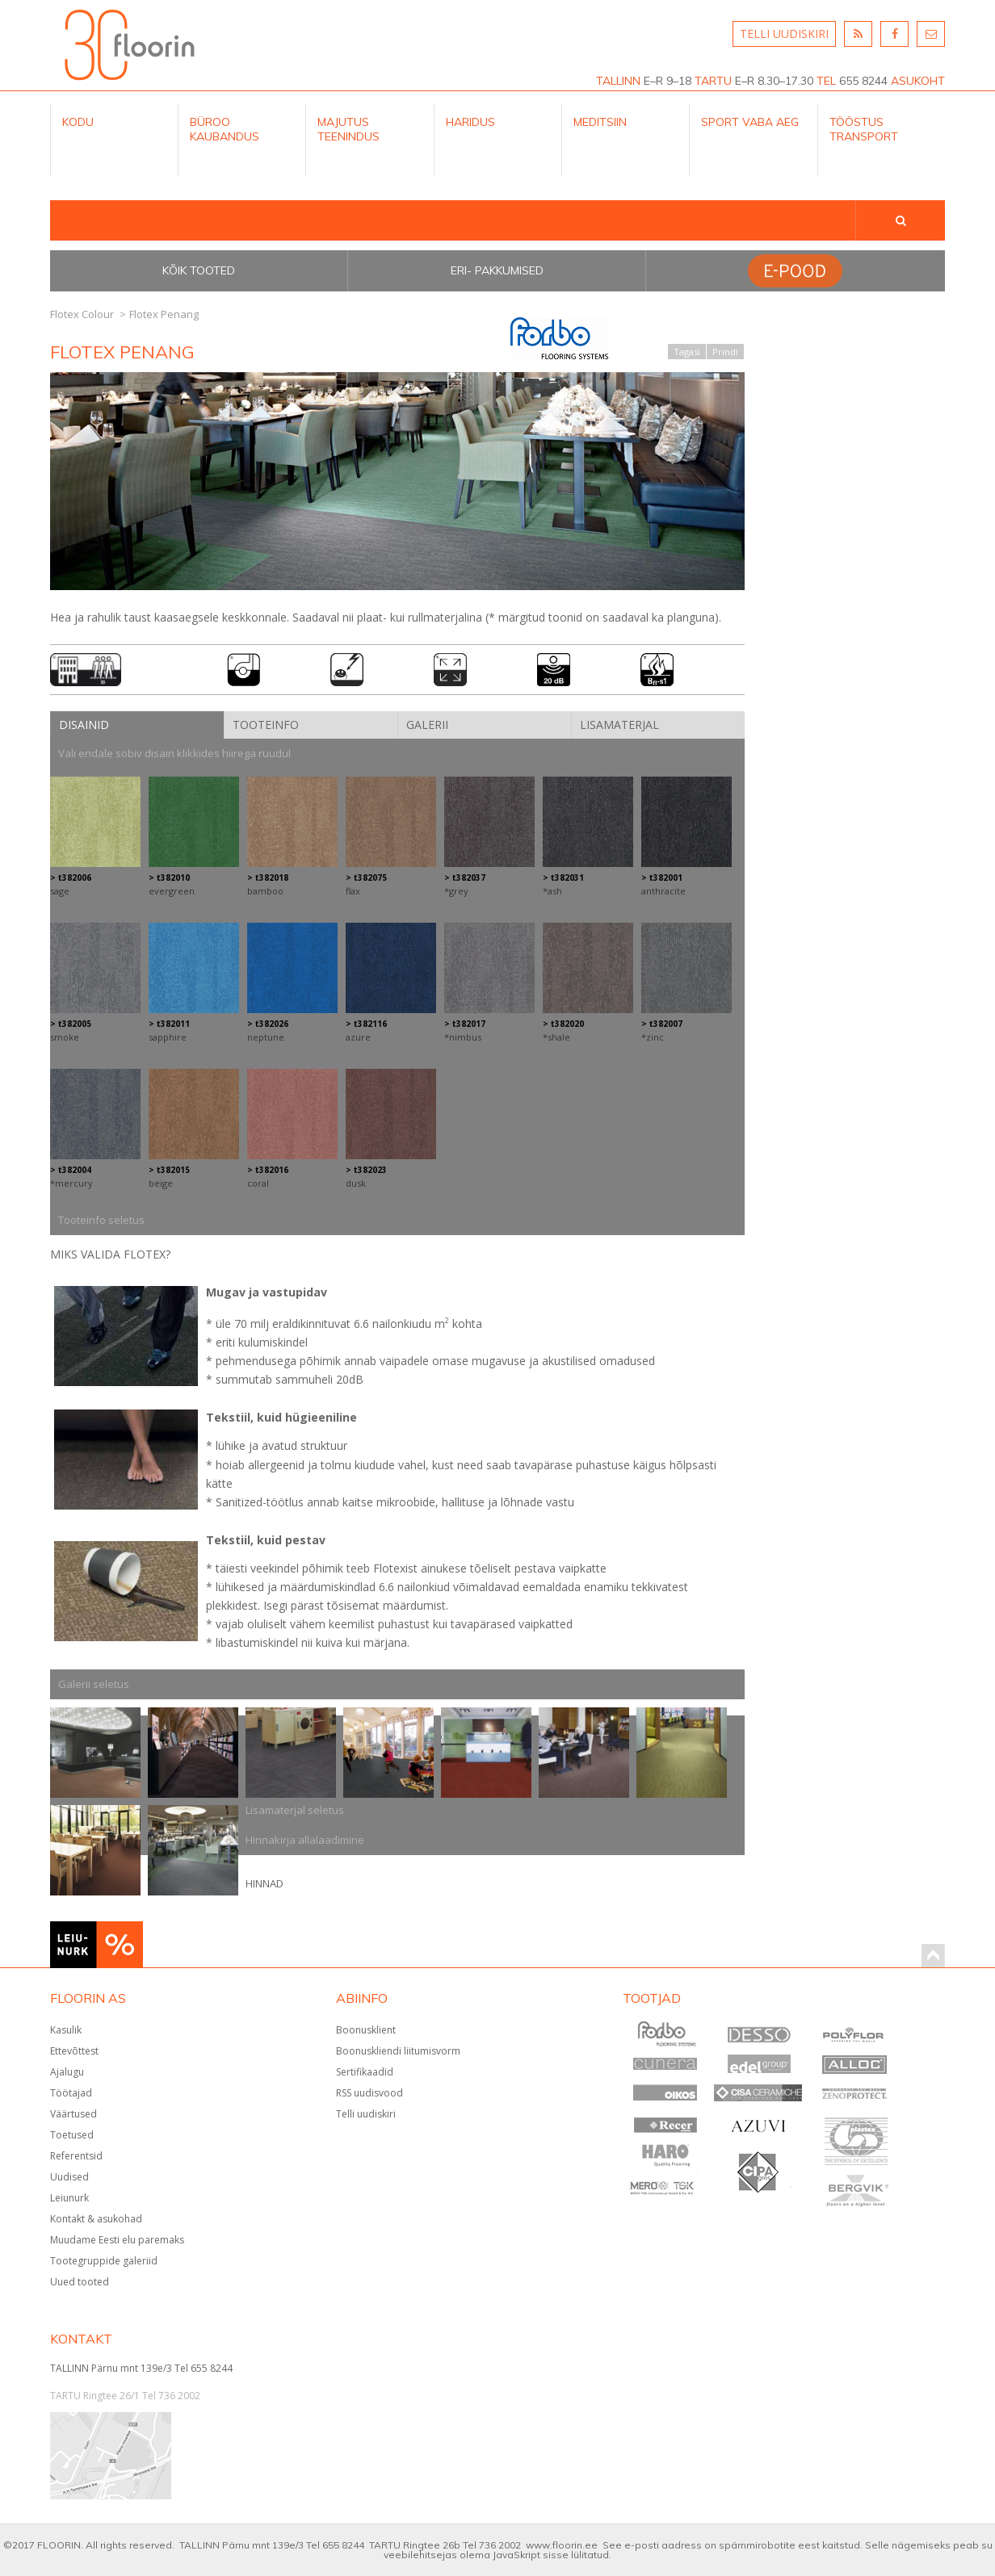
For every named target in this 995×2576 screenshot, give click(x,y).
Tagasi (687, 352)
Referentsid (76, 2156)
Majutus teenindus (348, 129)
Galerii (427, 724)
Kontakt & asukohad (96, 2219)
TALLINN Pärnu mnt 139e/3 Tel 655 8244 (141, 2368)
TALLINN (618, 80)
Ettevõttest (74, 2051)
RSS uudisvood (369, 2093)
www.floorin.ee (562, 2545)
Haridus (470, 122)
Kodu (78, 122)
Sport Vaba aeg (750, 122)
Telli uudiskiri (366, 2114)
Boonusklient (366, 2030)
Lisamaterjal (619, 724)
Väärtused (73, 2114)
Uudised (69, 2177)
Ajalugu (67, 2072)
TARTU (713, 80)
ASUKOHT (918, 80)
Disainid (84, 724)
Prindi (725, 352)
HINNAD (264, 1883)
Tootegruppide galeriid (103, 2261)
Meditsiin (600, 122)
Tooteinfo (266, 724)
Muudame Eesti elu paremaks (117, 2240)
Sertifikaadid (364, 2072)
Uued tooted (79, 2282)
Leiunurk (69, 2198)
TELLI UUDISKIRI (784, 33)
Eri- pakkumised (497, 270)
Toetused (72, 2135)
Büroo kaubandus (224, 129)
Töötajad (71, 2093)
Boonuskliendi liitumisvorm (398, 2051)
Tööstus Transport (863, 129)
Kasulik (66, 2030)
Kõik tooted (198, 270)
